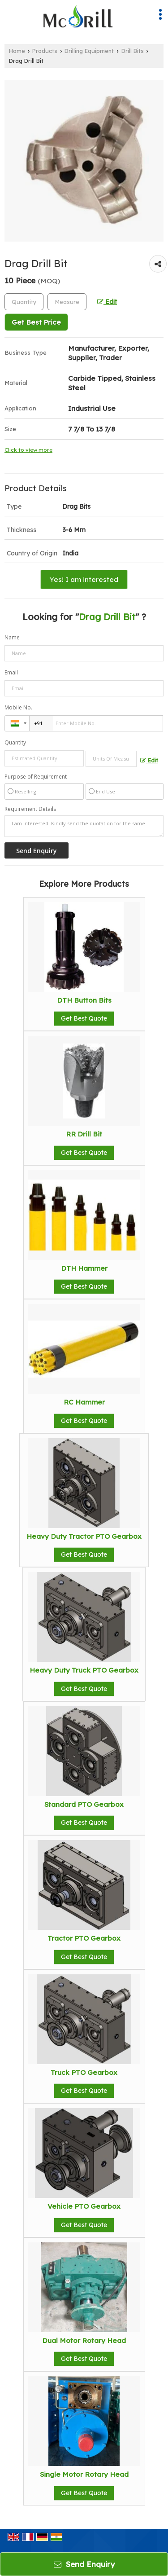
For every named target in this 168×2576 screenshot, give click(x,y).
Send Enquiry (84, 2564)
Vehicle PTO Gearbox (84, 2206)
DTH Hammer (84, 1268)
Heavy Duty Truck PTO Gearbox (84, 1670)
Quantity (15, 742)
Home (17, 50)
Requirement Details (30, 809)
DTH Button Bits (84, 1000)
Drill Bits (132, 50)
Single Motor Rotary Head (84, 2474)
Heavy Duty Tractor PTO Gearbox (84, 1536)
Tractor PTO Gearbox (84, 1938)
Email (11, 672)
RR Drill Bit (84, 1134)
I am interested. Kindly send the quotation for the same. (84, 826)
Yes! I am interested (84, 579)
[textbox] (66, 301)
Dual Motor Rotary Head (84, 2340)
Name (12, 637)
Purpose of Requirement (35, 777)
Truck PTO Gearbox (84, 2072)
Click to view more (28, 449)
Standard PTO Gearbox (84, 1804)
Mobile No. (18, 707)
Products (44, 50)
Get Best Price (36, 322)
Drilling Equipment (89, 50)
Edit (107, 301)
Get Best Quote (84, 1018)
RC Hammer (84, 1402)
